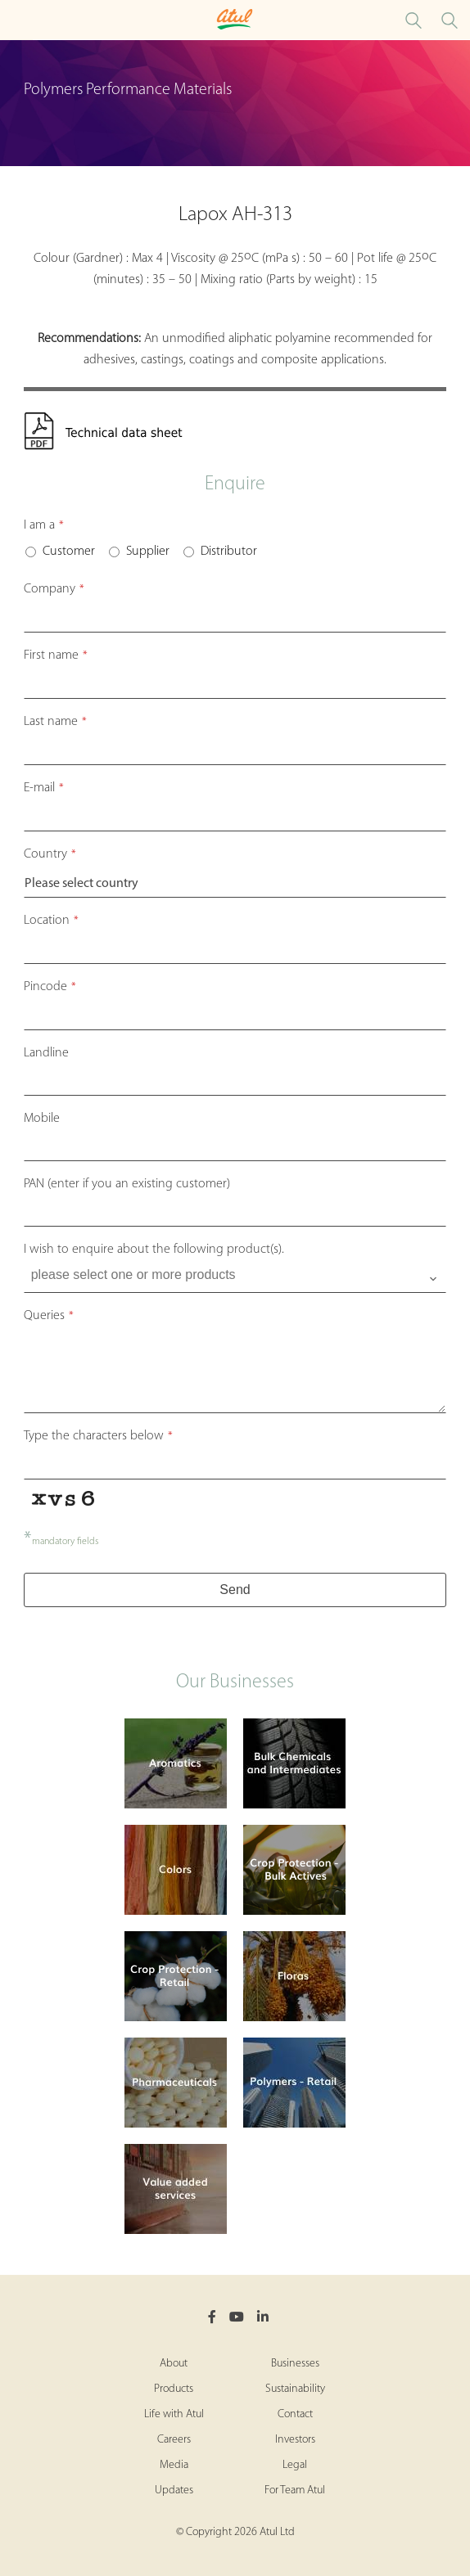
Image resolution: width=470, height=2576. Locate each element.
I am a (44, 525)
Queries (49, 1315)
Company (54, 589)
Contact (295, 2414)
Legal (294, 2465)
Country (50, 854)
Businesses (295, 2364)
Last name (55, 721)
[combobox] (235, 1278)
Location (51, 920)
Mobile (42, 1118)
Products (173, 2389)
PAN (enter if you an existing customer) (127, 1184)
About (174, 2364)
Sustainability (295, 2389)
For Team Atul (294, 2490)
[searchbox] (237, 1275)
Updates (174, 2490)
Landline (46, 1053)
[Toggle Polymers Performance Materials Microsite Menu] (16, 20)
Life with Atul (174, 2414)
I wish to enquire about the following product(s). (154, 1249)
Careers (174, 2440)
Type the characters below (98, 1436)
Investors (295, 2440)
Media (174, 2465)
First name (56, 655)
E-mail (44, 788)
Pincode (50, 986)
